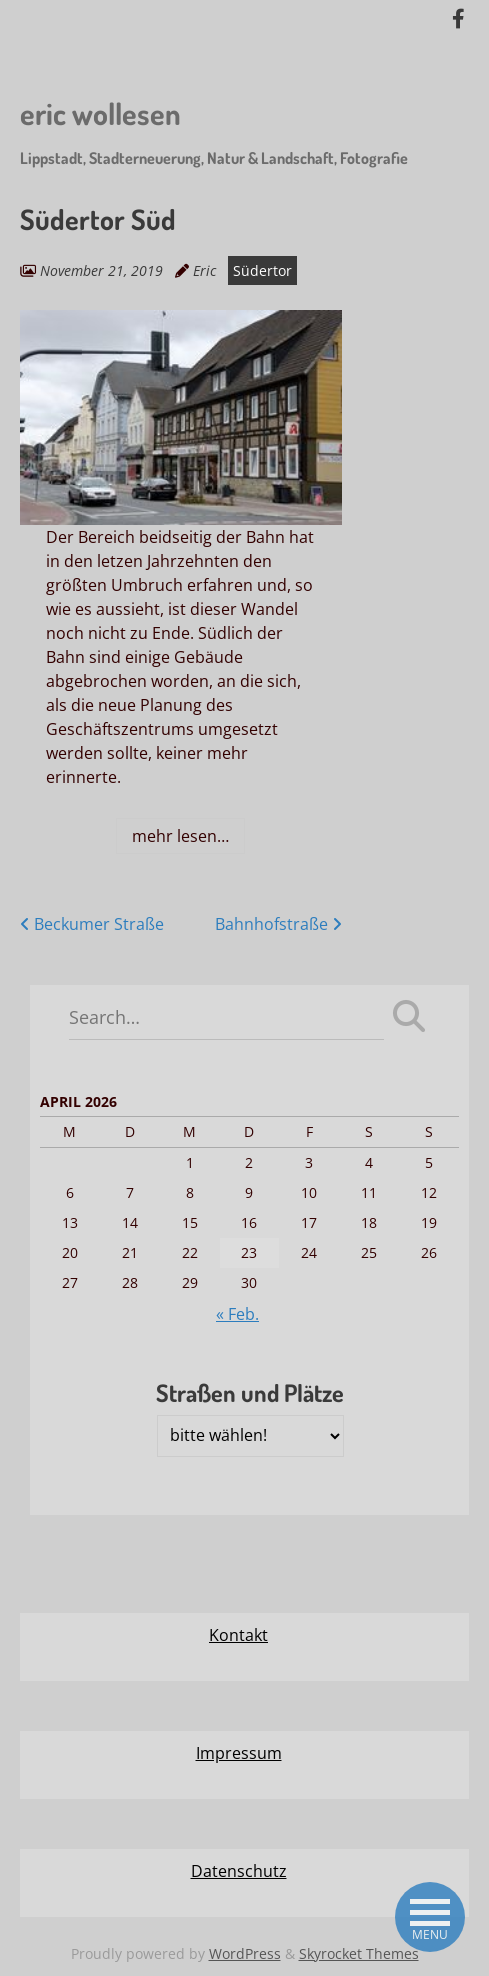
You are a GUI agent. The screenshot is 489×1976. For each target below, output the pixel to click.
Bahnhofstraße (278, 924)
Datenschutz (239, 1871)
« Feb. (237, 1314)
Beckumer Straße (92, 924)
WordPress (245, 1953)
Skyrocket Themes (359, 1953)
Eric (204, 270)
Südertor (262, 270)
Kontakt (238, 1635)
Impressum (239, 1753)
